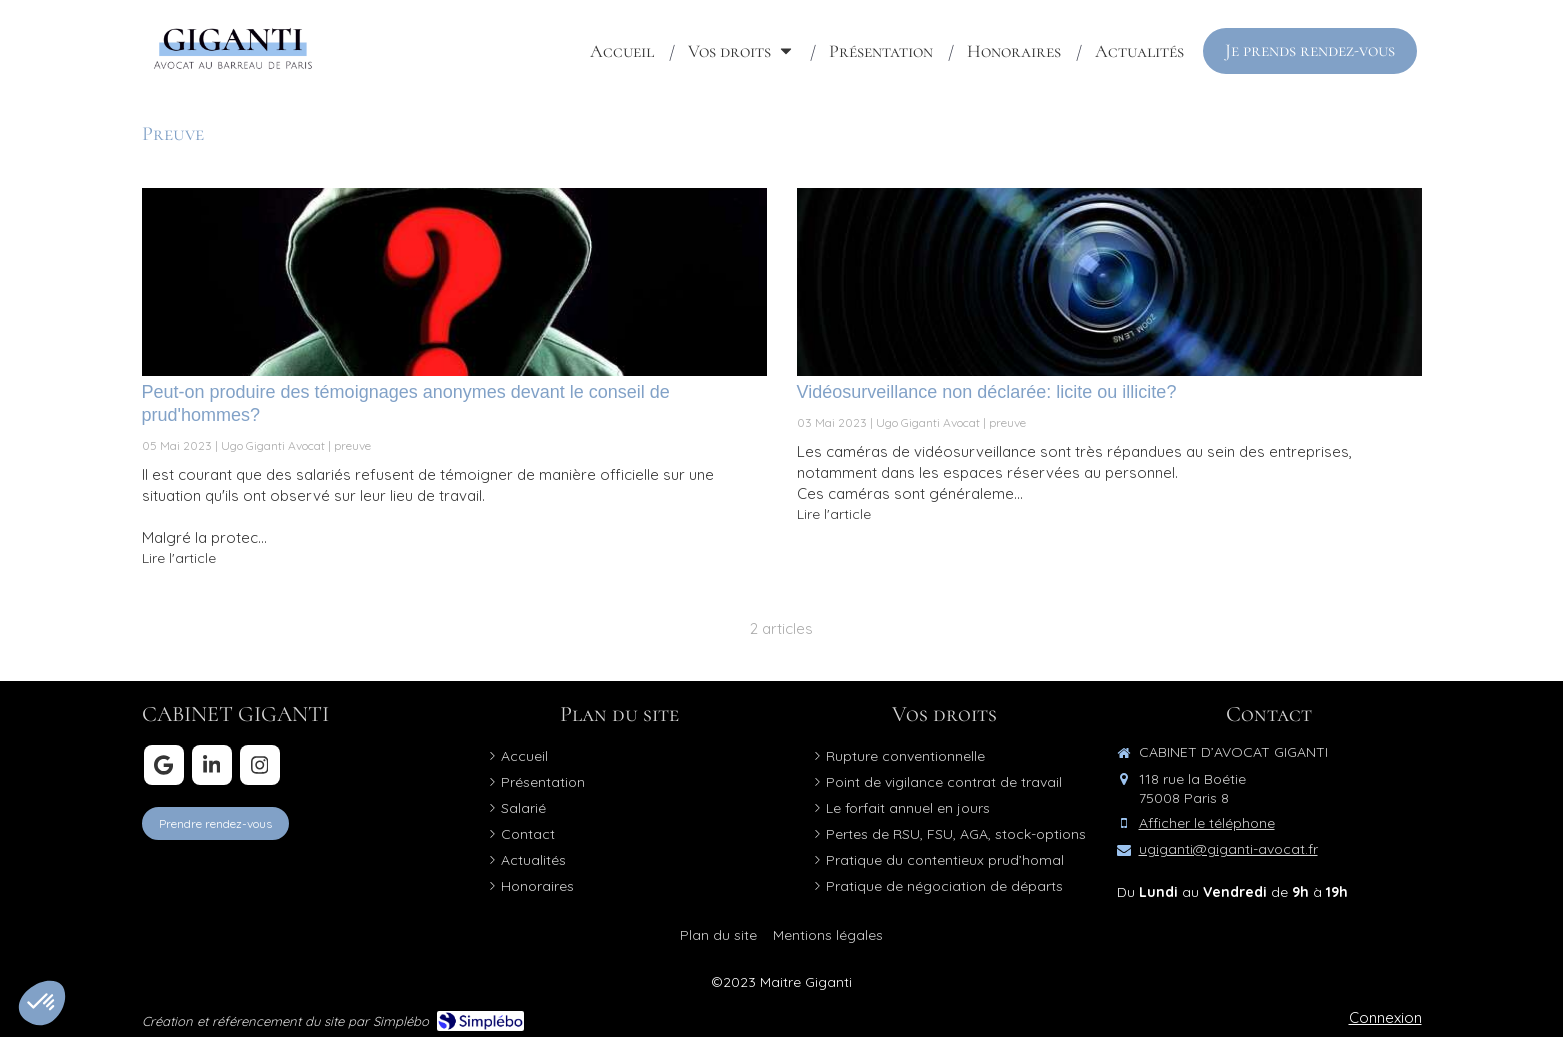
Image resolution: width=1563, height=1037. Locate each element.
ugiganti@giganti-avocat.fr (1228, 849)
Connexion (1385, 1017)
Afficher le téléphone (1207, 823)
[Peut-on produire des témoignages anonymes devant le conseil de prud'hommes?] (454, 282)
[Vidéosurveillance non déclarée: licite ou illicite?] (1109, 282)
